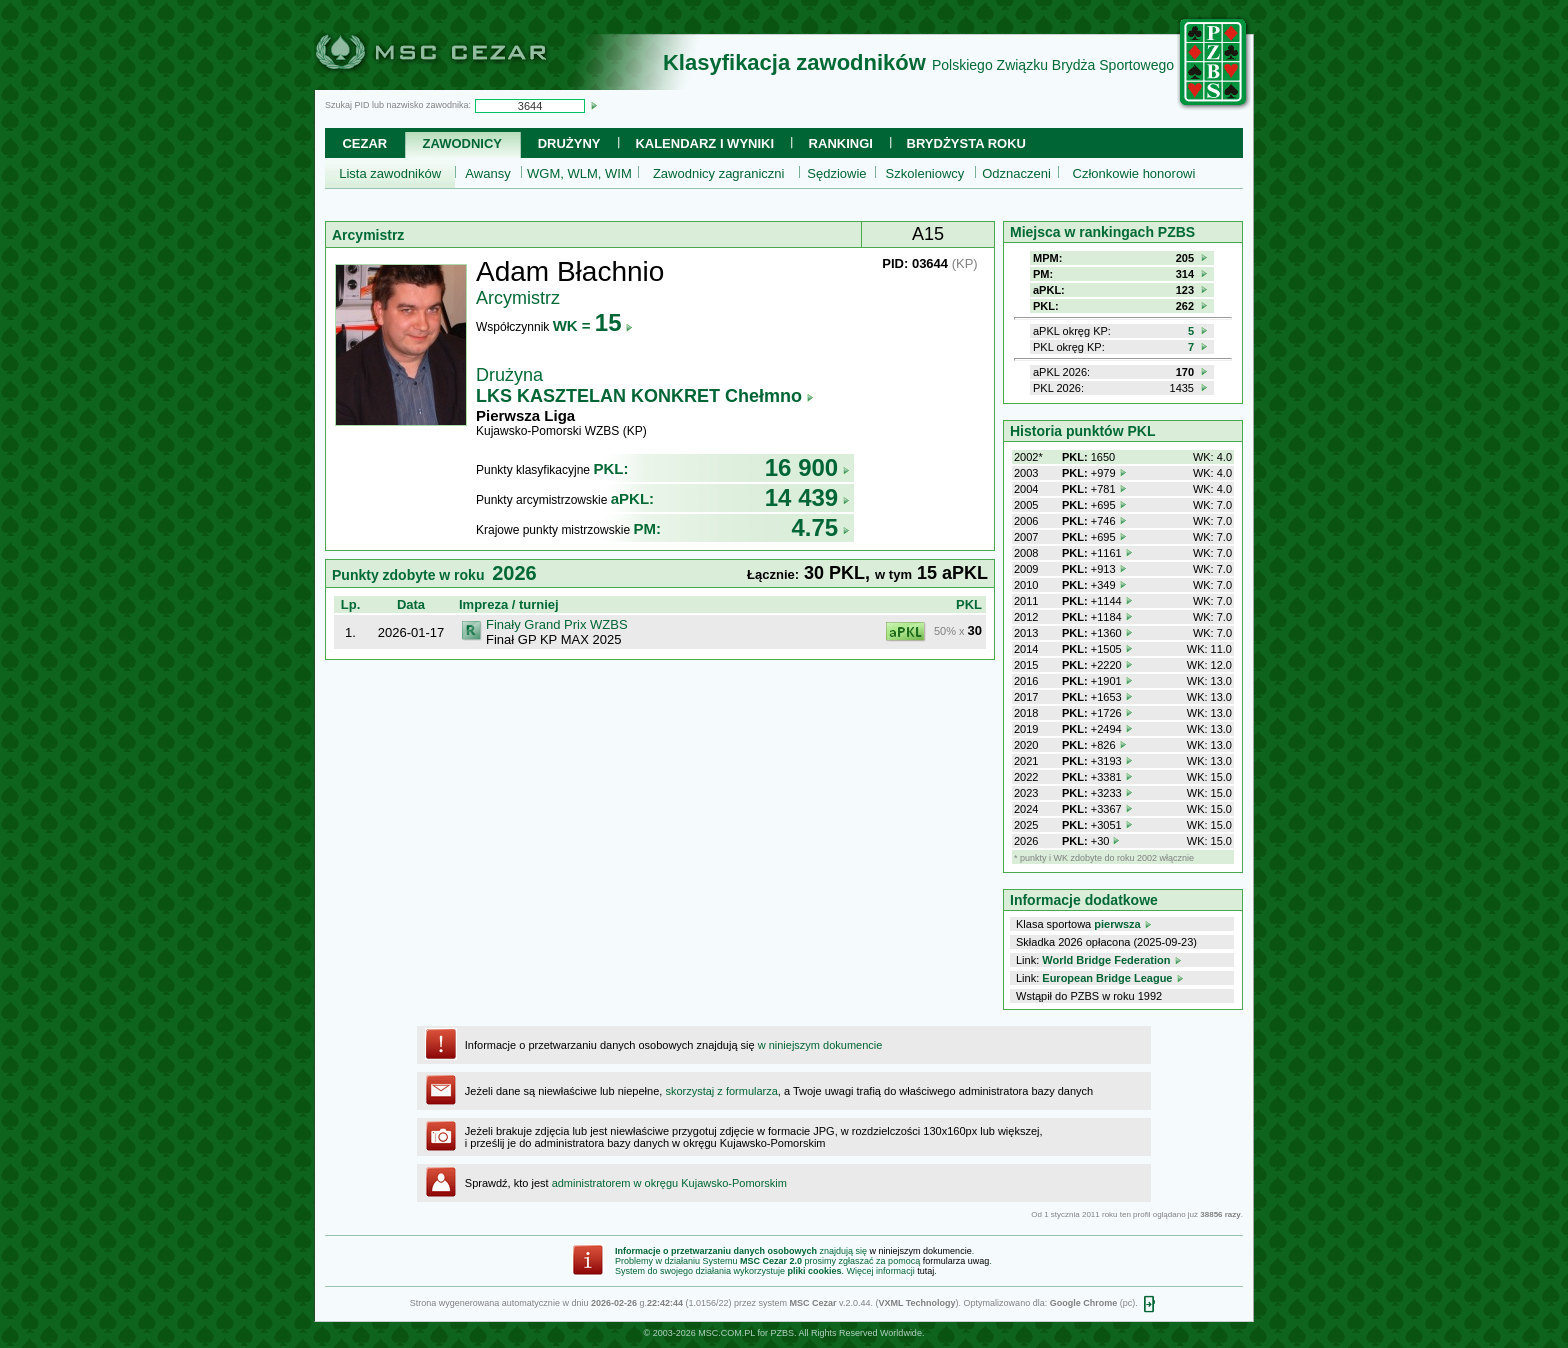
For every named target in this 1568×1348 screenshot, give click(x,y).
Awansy (487, 173)
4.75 (820, 527)
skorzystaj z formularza (721, 1091)
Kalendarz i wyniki (704, 143)
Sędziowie (836, 173)
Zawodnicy (462, 143)
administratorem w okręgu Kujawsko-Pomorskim (669, 1183)
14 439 (807, 497)
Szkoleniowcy (925, 173)
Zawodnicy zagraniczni (719, 173)
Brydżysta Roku (966, 143)
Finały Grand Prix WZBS (557, 624)
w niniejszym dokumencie (820, 1045)
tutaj (925, 1271)
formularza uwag (956, 1261)
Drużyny (569, 143)
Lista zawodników (390, 173)
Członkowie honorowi (1134, 173)
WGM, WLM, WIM (579, 173)
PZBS (782, 1333)
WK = (593, 325)
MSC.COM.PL (726, 1333)
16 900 (807, 467)
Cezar (364, 143)
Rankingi (841, 143)
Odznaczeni (1016, 173)
